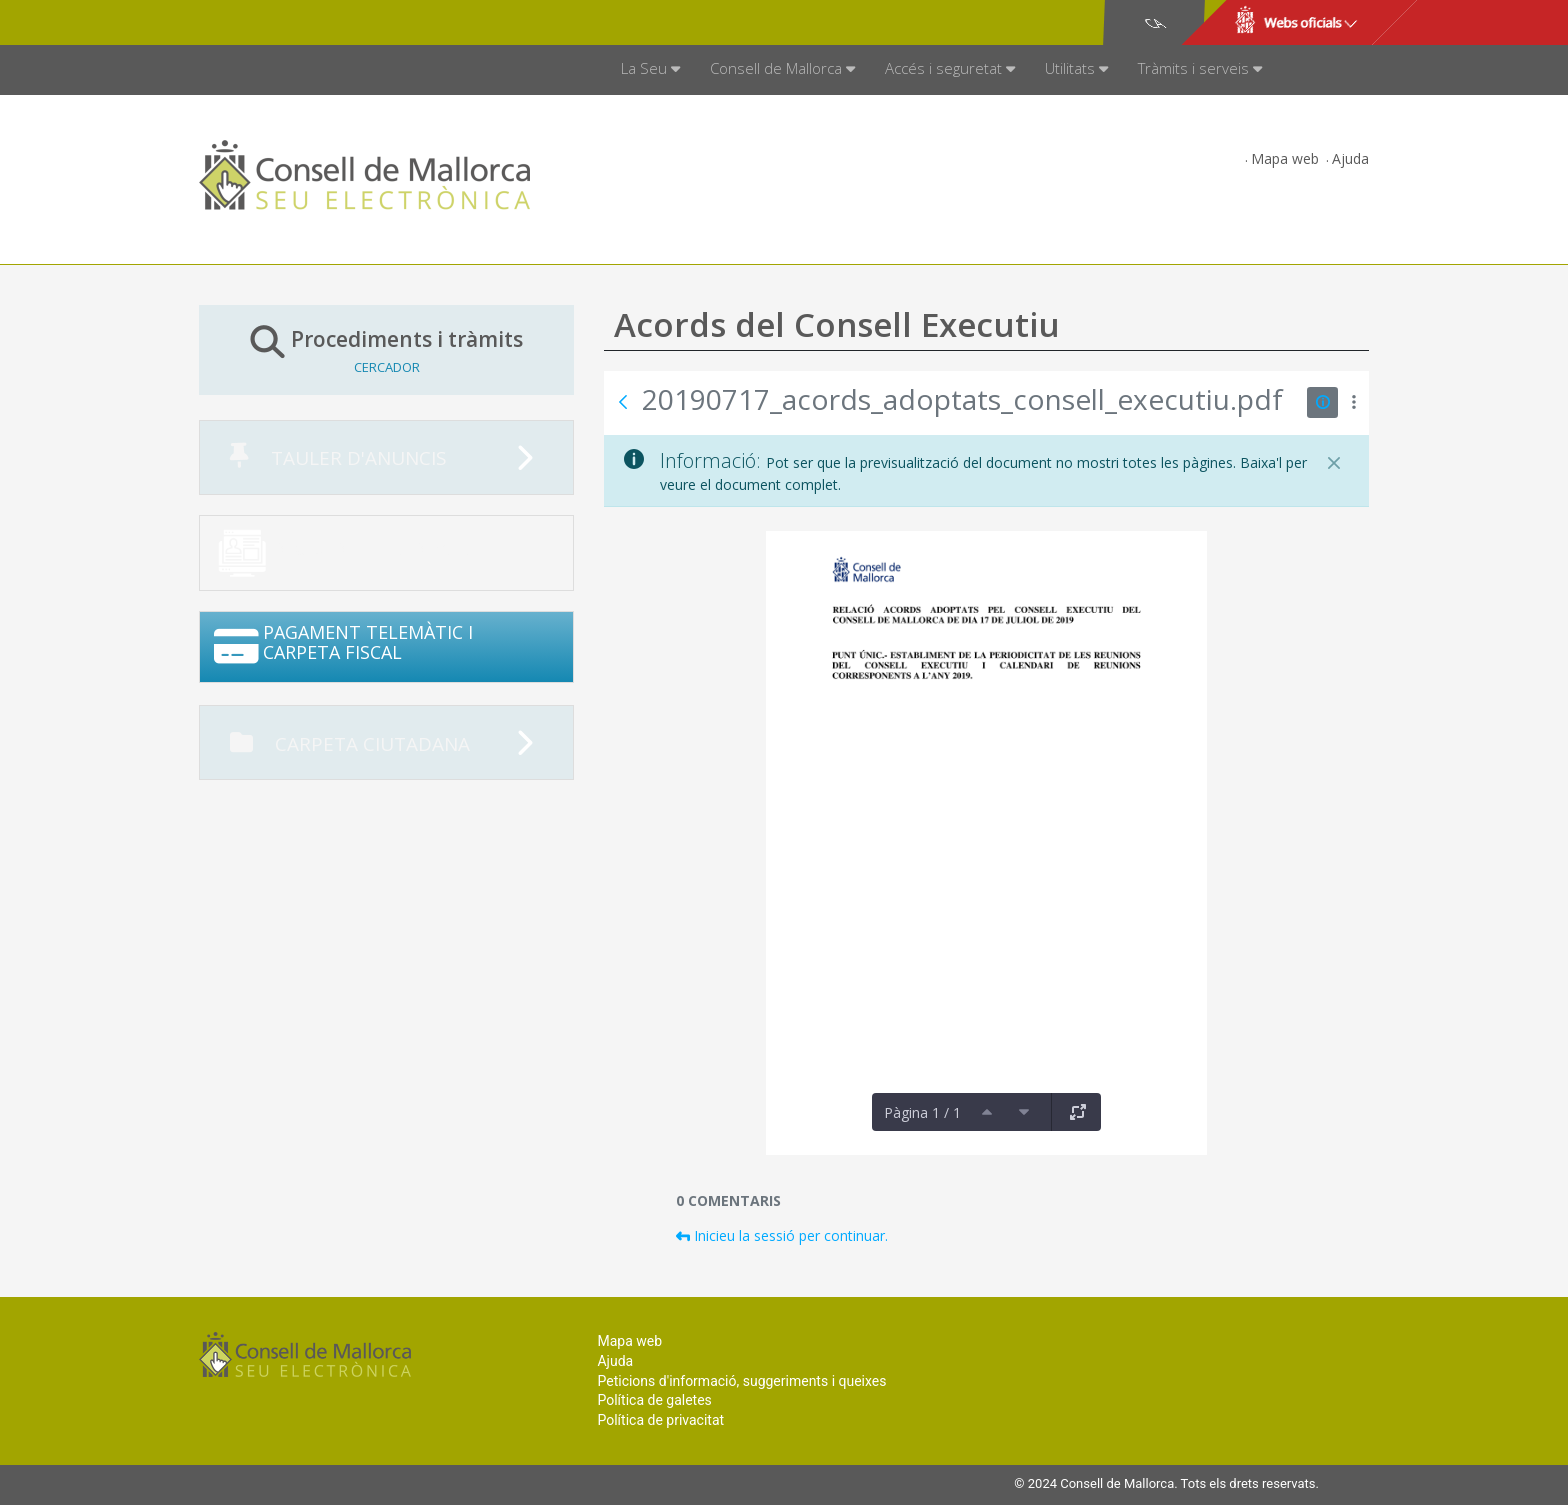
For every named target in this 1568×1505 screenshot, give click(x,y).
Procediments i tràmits (386, 349)
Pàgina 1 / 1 (922, 1112)
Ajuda (1350, 158)
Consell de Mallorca (267, 23)
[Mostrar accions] (1353, 402)
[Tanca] (1334, 463)
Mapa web (1285, 158)
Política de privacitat (660, 1420)
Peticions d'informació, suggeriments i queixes (741, 1381)
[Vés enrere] (623, 402)
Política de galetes (654, 1400)
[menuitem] (650, 70)
